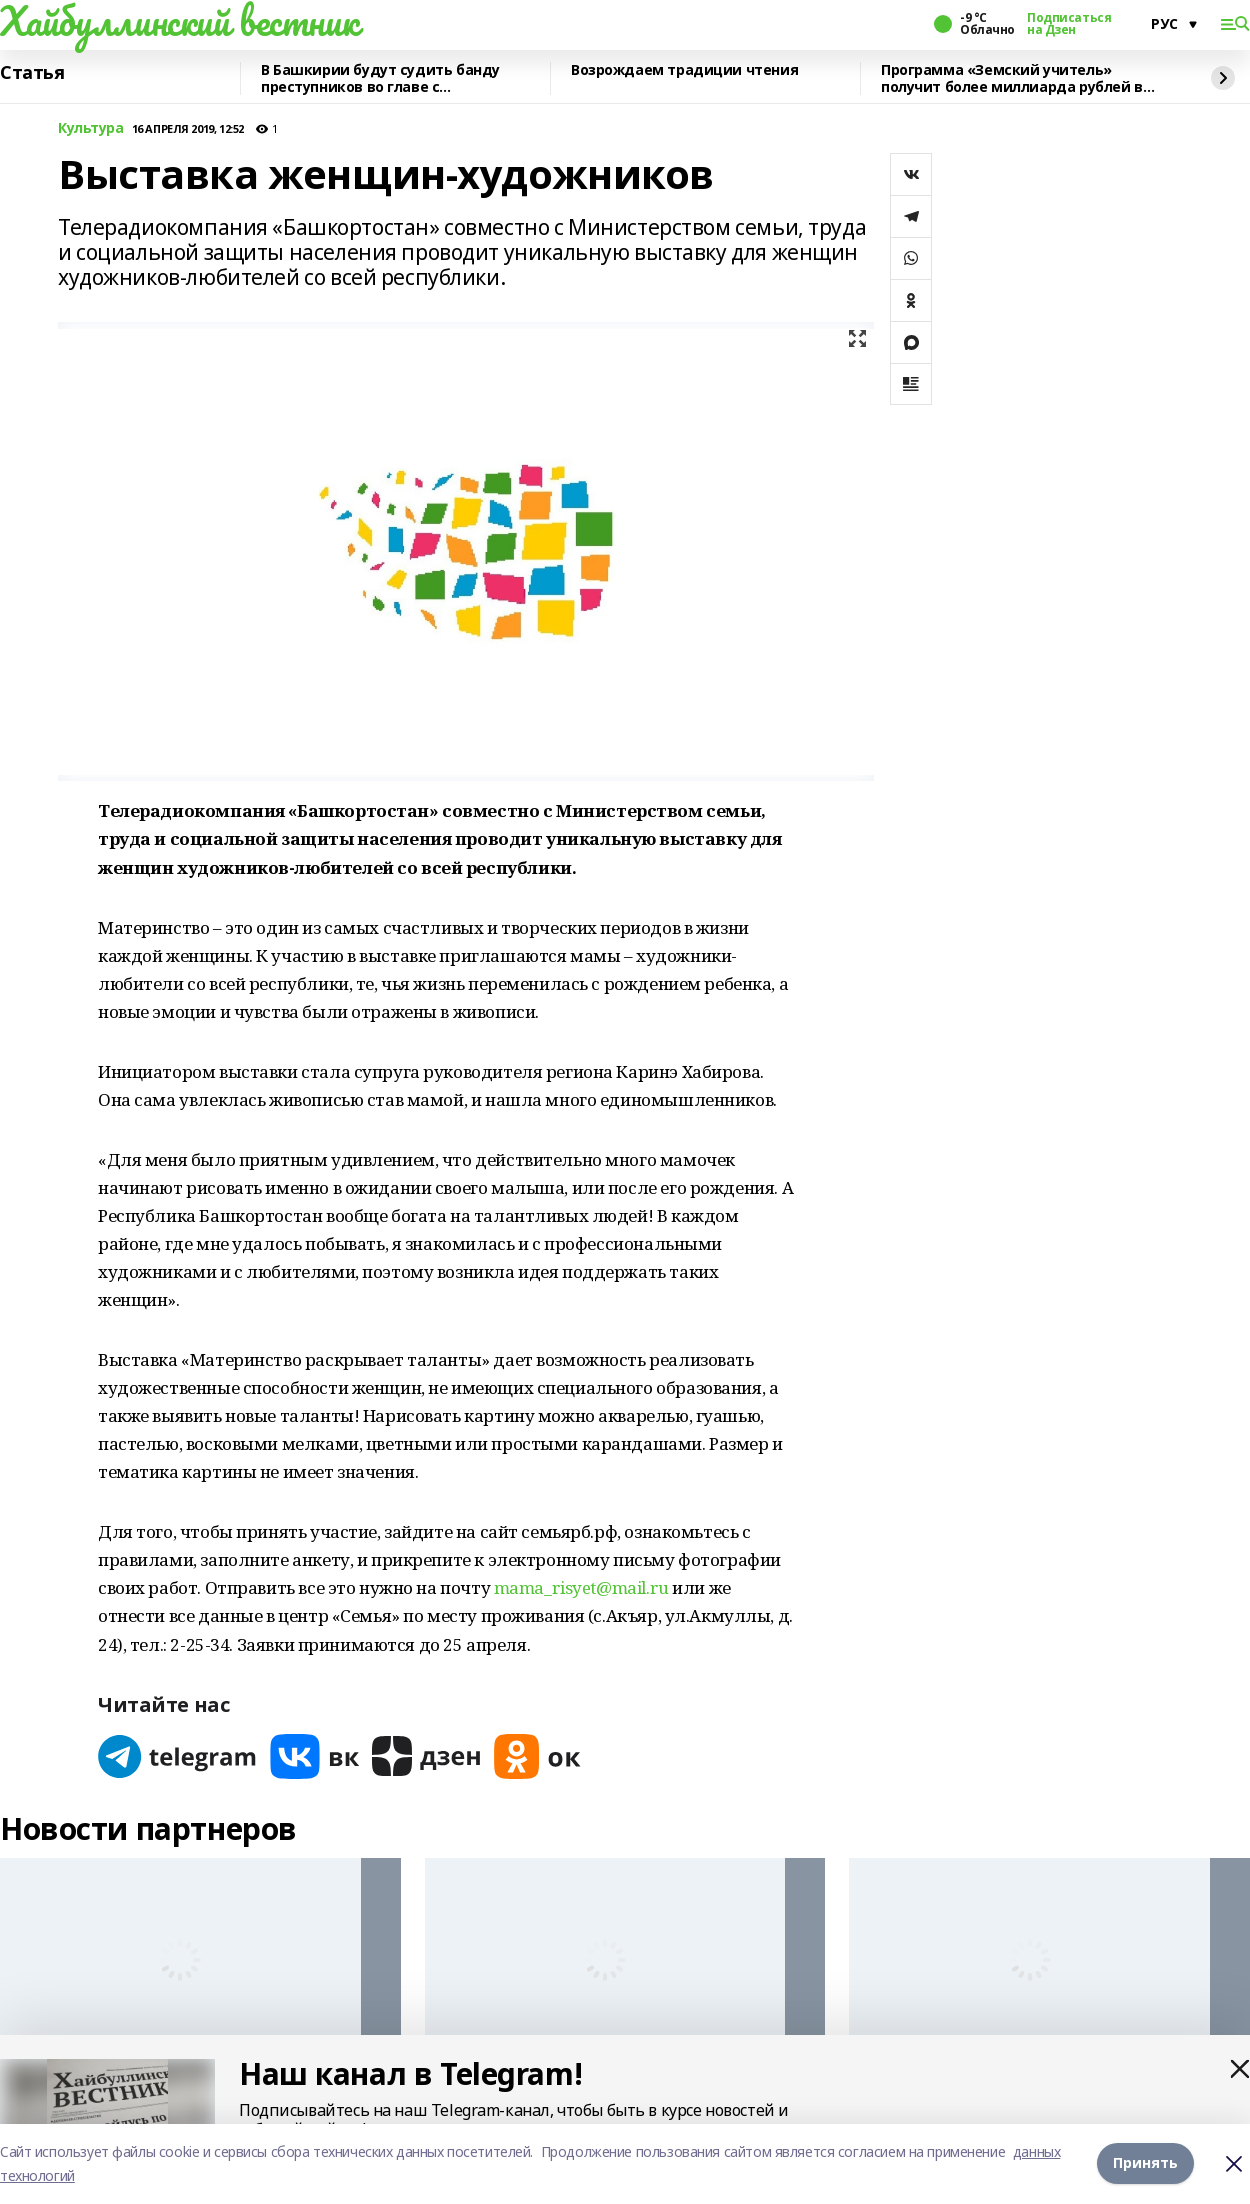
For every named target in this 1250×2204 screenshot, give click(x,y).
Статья (32, 73)
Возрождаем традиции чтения (684, 70)
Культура (91, 128)
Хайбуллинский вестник (179, 21)
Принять (1145, 2163)
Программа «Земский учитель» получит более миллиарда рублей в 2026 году (1012, 78)
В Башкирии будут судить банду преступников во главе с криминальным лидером (380, 78)
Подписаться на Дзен (1069, 24)
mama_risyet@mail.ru (581, 1587)
